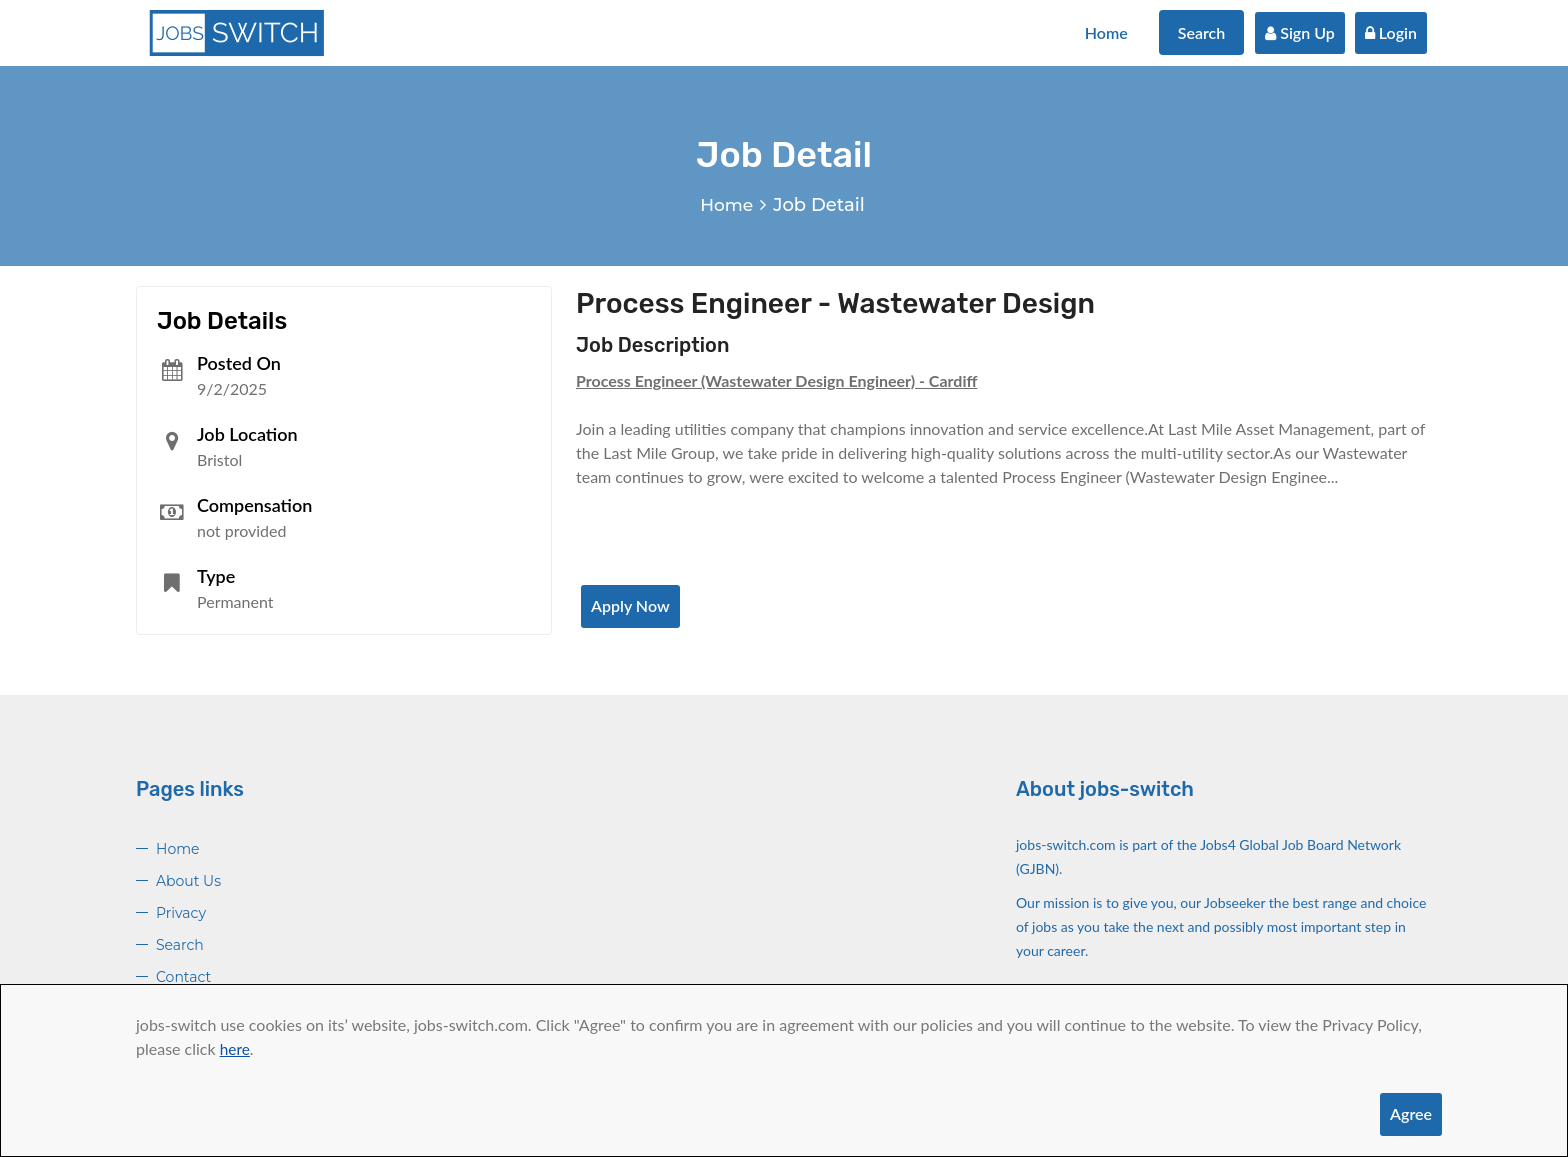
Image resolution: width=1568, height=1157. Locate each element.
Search (1202, 32)
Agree (1411, 1113)
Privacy (181, 913)
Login (1391, 32)
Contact (183, 977)
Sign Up (1300, 32)
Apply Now (630, 605)
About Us (188, 881)
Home (1106, 32)
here (235, 1048)
